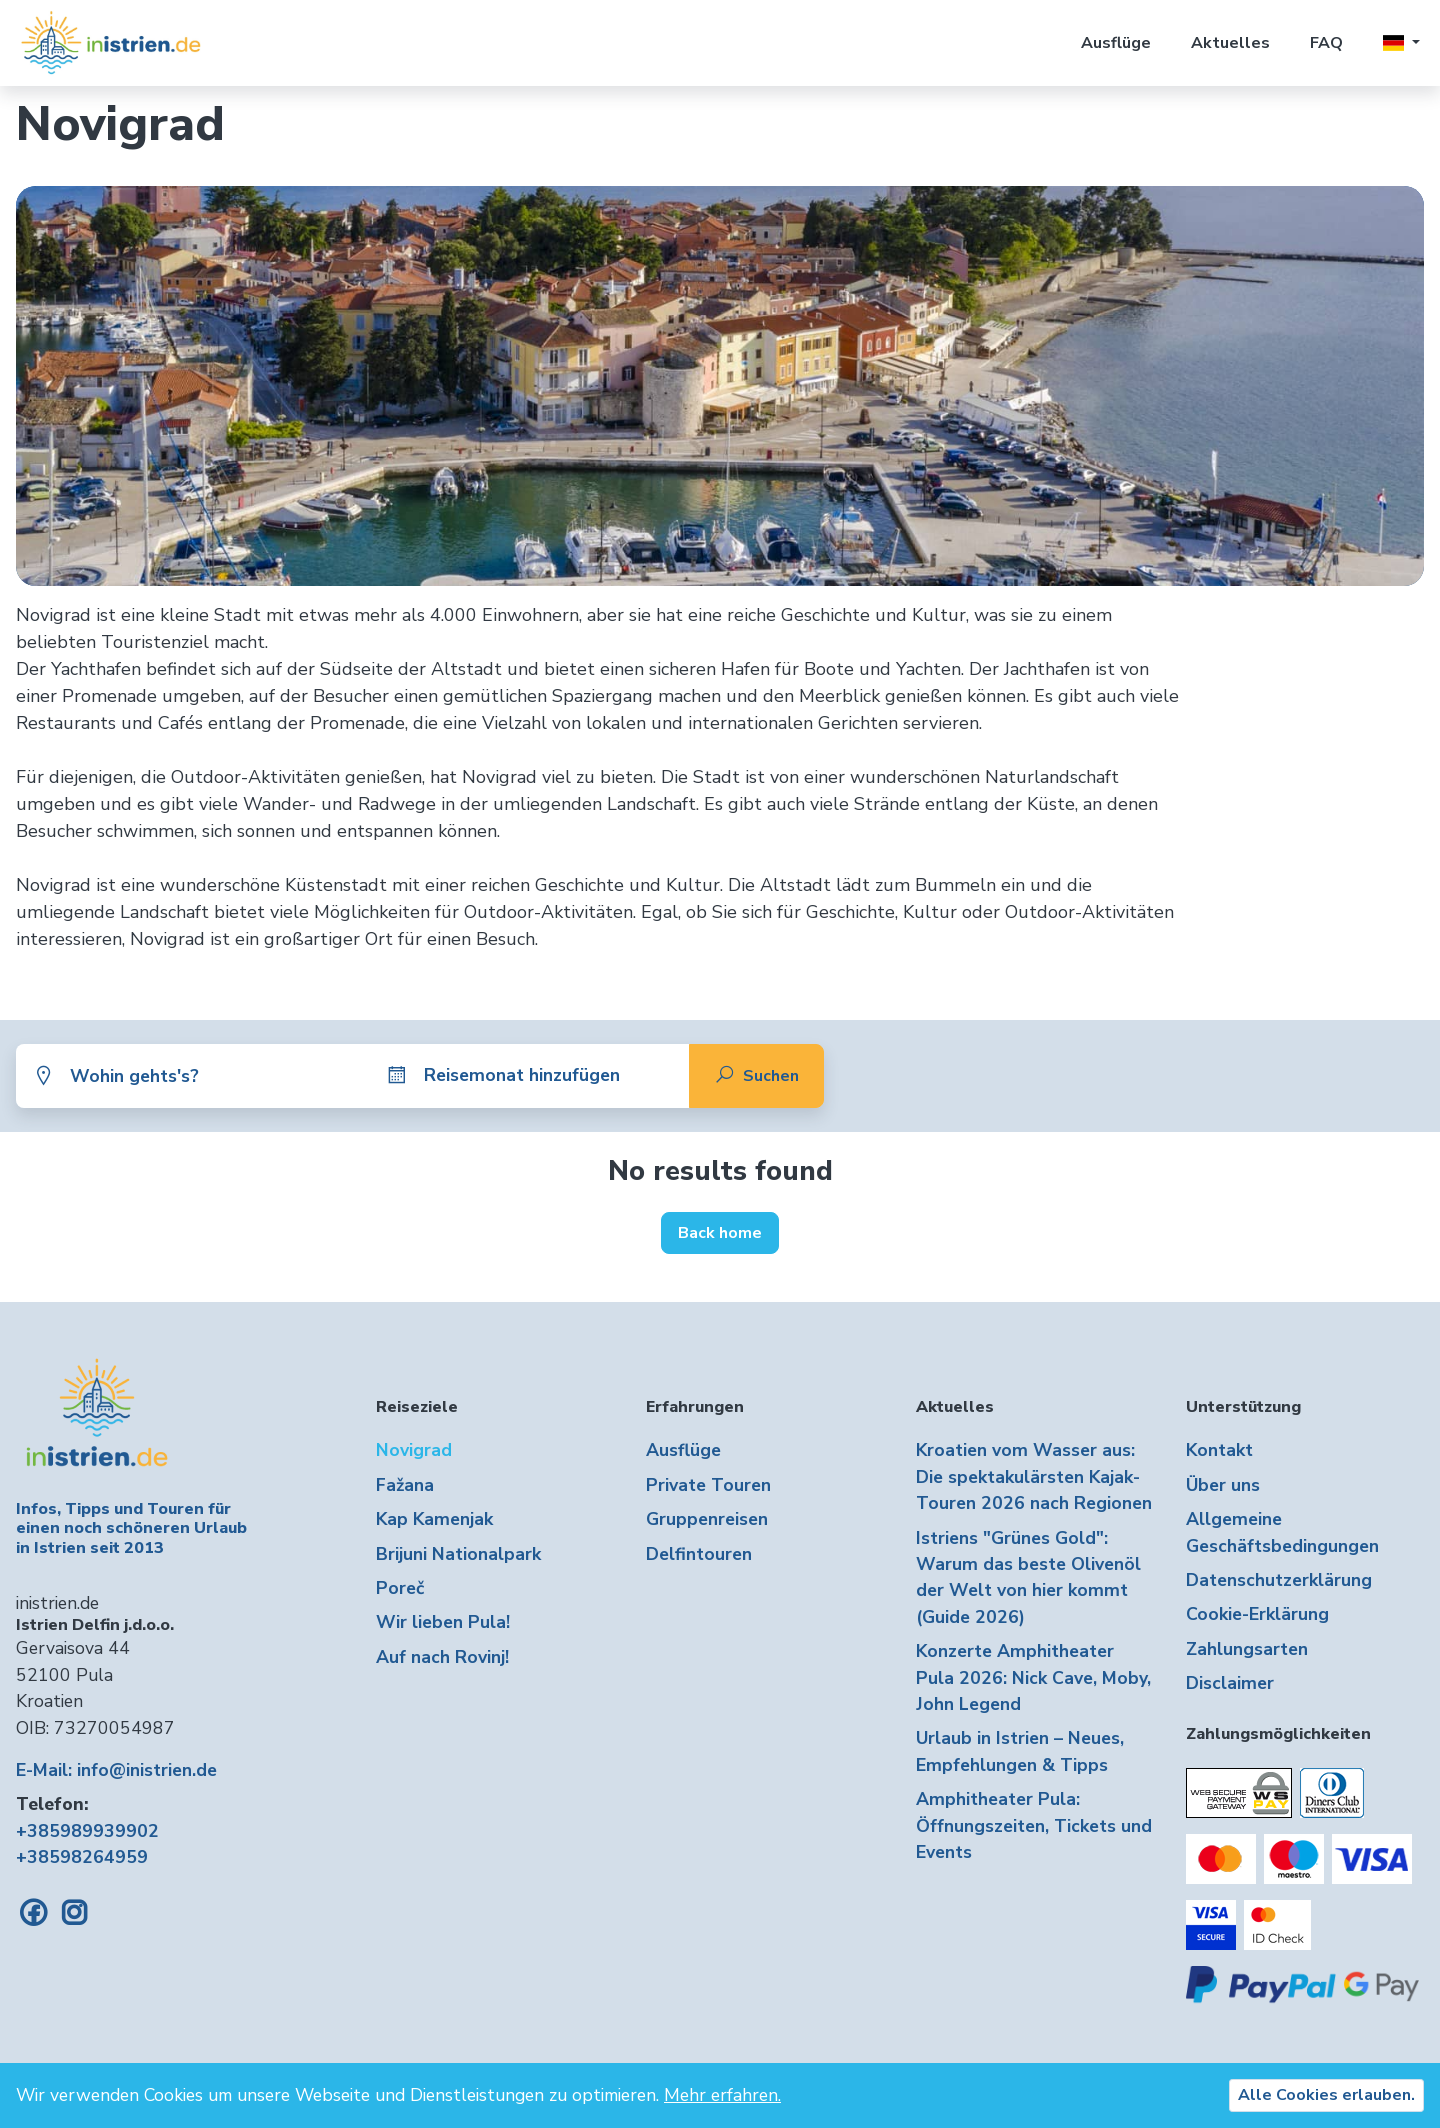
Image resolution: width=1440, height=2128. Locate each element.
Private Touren (708, 1485)
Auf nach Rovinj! (442, 1657)
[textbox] (207, 1076)
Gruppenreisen (707, 1519)
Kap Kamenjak (434, 1519)
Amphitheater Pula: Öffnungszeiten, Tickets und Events (1034, 1825)
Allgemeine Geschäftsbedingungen (1282, 1532)
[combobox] (207, 1076)
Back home (720, 1233)
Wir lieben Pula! (443, 1622)
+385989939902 (87, 1831)
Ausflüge (1116, 43)
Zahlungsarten (1247, 1649)
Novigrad (414, 1450)
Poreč (400, 1588)
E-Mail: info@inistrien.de (116, 1770)
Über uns (1223, 1485)
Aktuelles (1230, 43)
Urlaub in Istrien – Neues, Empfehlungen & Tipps (1020, 1751)
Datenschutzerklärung (1279, 1580)
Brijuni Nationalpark (458, 1554)
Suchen (756, 1076)
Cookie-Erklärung (1257, 1614)
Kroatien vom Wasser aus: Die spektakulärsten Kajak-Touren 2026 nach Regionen (1034, 1476)
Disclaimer (1230, 1683)
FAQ (1326, 43)
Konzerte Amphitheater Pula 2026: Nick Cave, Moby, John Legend (1033, 1677)
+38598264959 (82, 1857)
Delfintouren (699, 1554)
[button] (1401, 43)
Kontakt (1219, 1450)
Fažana (405, 1485)
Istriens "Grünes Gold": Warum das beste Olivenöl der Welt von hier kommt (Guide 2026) (1028, 1577)
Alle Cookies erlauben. (1326, 2095)
